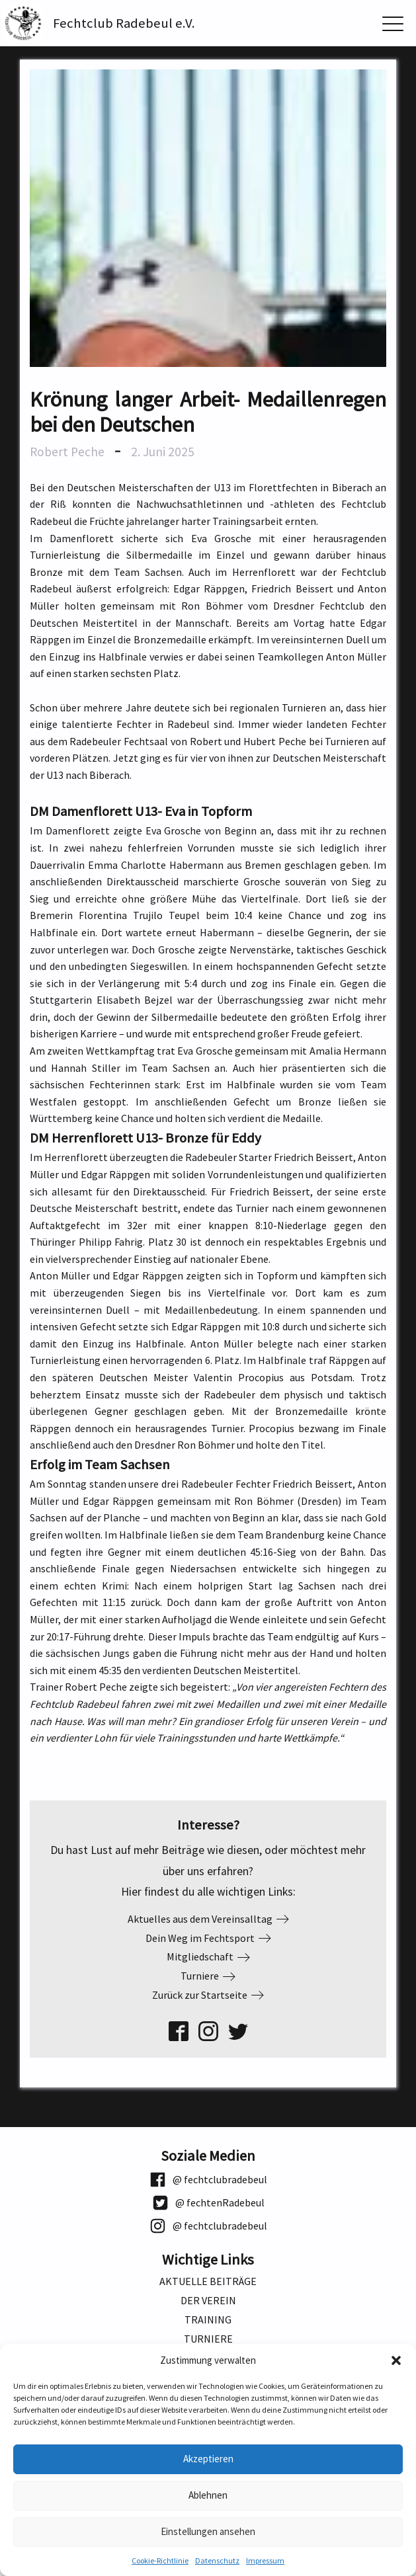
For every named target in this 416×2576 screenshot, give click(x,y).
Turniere (208, 2339)
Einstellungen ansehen (208, 2531)
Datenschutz (217, 2560)
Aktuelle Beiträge (208, 2281)
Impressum (265, 2560)
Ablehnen (208, 2495)
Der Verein (208, 2300)
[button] (396, 2360)
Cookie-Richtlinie (160, 2560)
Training (208, 2320)
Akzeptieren (208, 2458)
